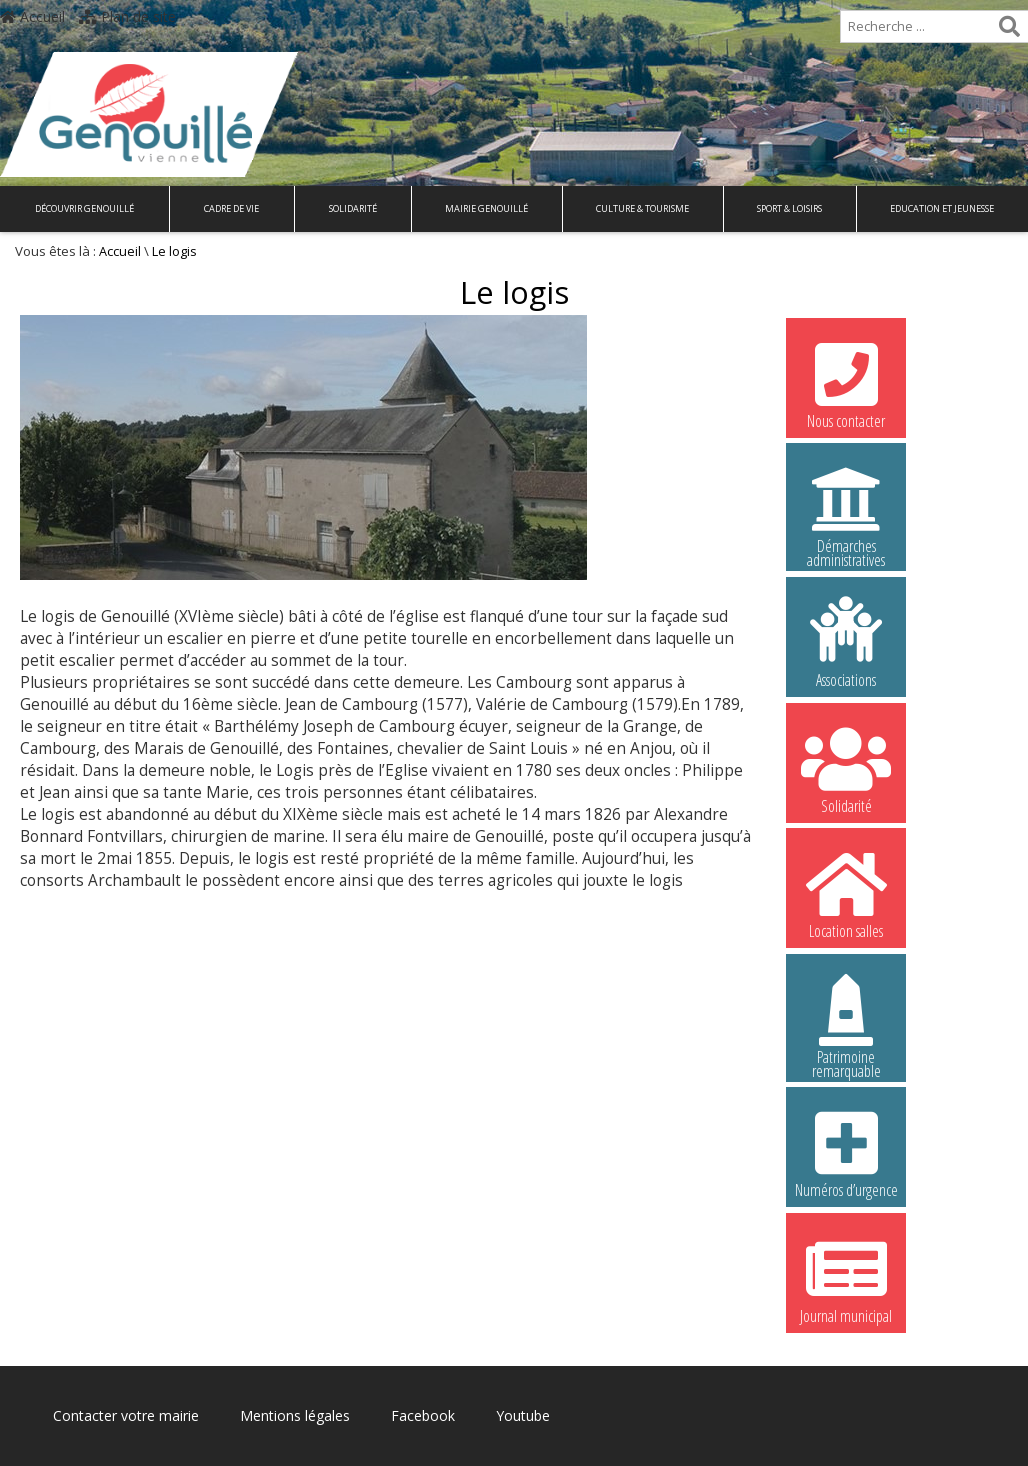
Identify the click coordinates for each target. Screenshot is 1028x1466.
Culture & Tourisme (642, 208)
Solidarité (353, 208)
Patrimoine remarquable (846, 1022)
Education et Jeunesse (942, 208)
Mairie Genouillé (486, 208)
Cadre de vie (231, 208)
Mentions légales (295, 1415)
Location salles (846, 893)
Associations (846, 642)
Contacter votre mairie (126, 1415)
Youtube (523, 1415)
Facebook (423, 1415)
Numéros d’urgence (846, 1152)
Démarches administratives (846, 511)
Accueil (32, 16)
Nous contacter (846, 383)
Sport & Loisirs (789, 208)
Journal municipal (846, 1278)
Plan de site (127, 16)
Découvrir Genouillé (84, 208)
